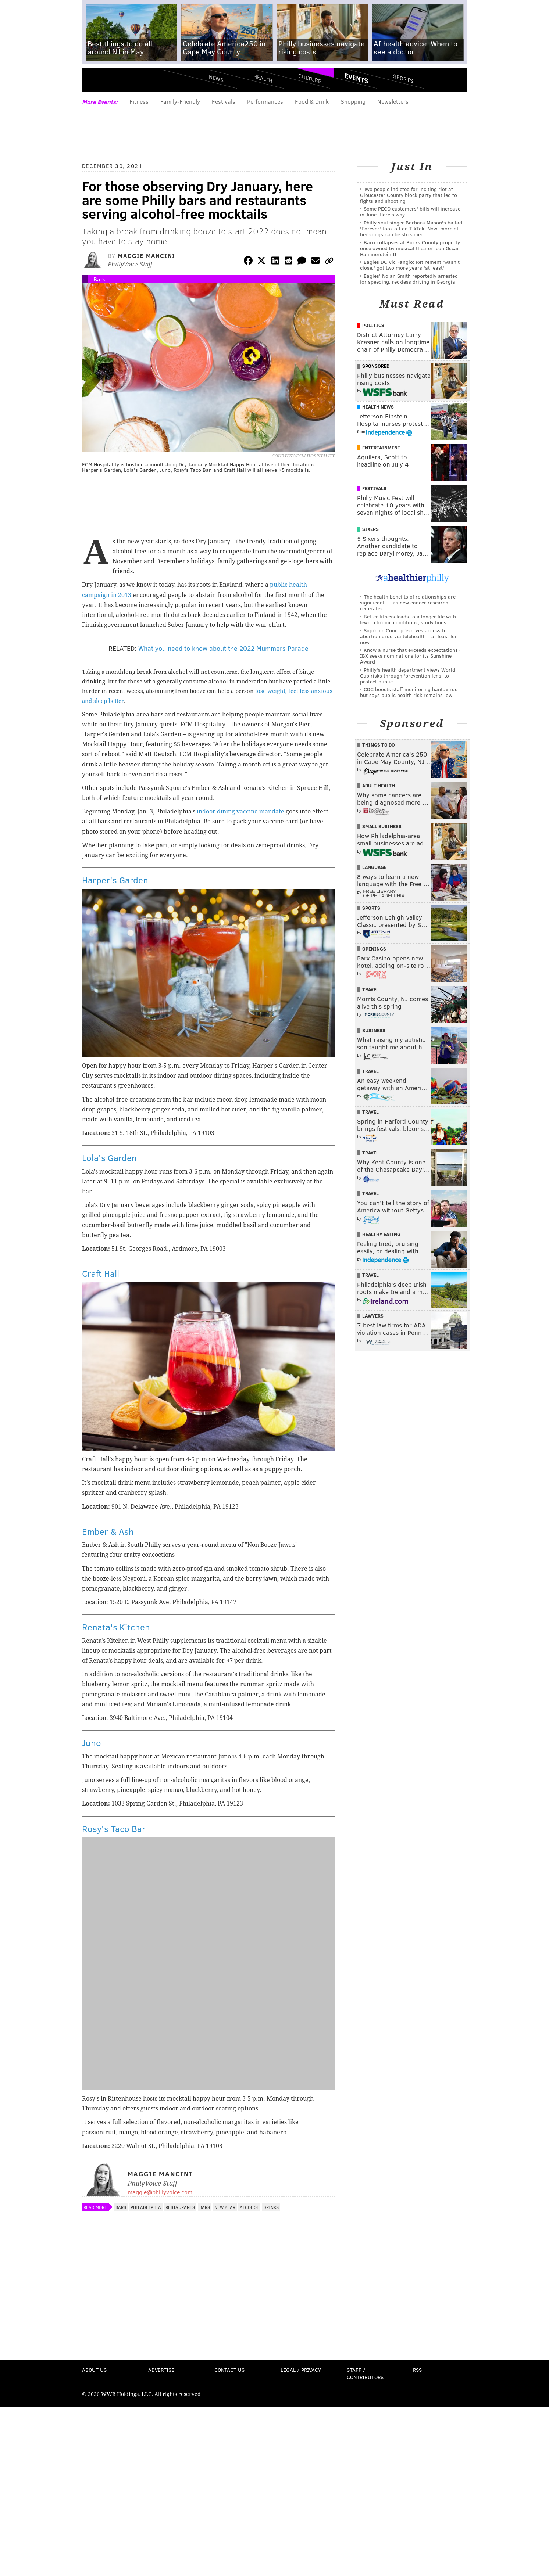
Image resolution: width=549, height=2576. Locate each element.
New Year (224, 2207)
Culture (309, 78)
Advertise (161, 2369)
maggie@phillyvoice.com (160, 2192)
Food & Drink (312, 101)
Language (374, 867)
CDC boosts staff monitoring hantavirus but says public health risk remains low (408, 692)
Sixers (370, 529)
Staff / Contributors (365, 2373)
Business (373, 1030)
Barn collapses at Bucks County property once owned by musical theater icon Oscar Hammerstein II (410, 248)
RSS (417, 2369)
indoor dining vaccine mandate (240, 811)
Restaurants (180, 2207)
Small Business (382, 826)
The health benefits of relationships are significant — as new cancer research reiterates (408, 602)
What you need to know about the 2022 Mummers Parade (223, 648)
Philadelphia (146, 2207)
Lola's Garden (109, 1158)
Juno (91, 1742)
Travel (370, 989)
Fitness (139, 101)
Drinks (271, 2207)
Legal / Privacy (301, 2369)
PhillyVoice (132, 81)
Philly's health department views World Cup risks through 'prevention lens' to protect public (407, 675)
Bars (99, 279)
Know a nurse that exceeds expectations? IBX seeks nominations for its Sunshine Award (410, 655)
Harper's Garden (115, 880)
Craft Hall (100, 1273)
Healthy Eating (381, 1234)
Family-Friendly (180, 101)
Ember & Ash (108, 1531)
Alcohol (249, 2207)
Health (262, 78)
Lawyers (373, 1315)
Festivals (223, 101)
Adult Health (378, 785)
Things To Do (378, 744)
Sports (403, 78)
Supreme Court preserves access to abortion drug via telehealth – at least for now (408, 636)
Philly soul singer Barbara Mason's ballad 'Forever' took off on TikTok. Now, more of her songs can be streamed (411, 228)
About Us (94, 2369)
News (216, 78)
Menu (94, 81)
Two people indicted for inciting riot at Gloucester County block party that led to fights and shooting (408, 195)
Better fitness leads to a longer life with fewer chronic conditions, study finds (408, 619)
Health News (378, 406)
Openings (374, 948)
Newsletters (393, 101)
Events (356, 78)
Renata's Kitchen (116, 1627)
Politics (373, 325)
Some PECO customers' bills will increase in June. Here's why (410, 211)
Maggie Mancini (146, 255)
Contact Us (229, 2369)
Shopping (353, 101)
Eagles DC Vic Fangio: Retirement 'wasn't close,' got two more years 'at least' (410, 264)
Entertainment (381, 447)
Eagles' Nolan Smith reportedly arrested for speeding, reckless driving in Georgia (409, 278)
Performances (265, 101)
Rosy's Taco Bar (114, 1828)
